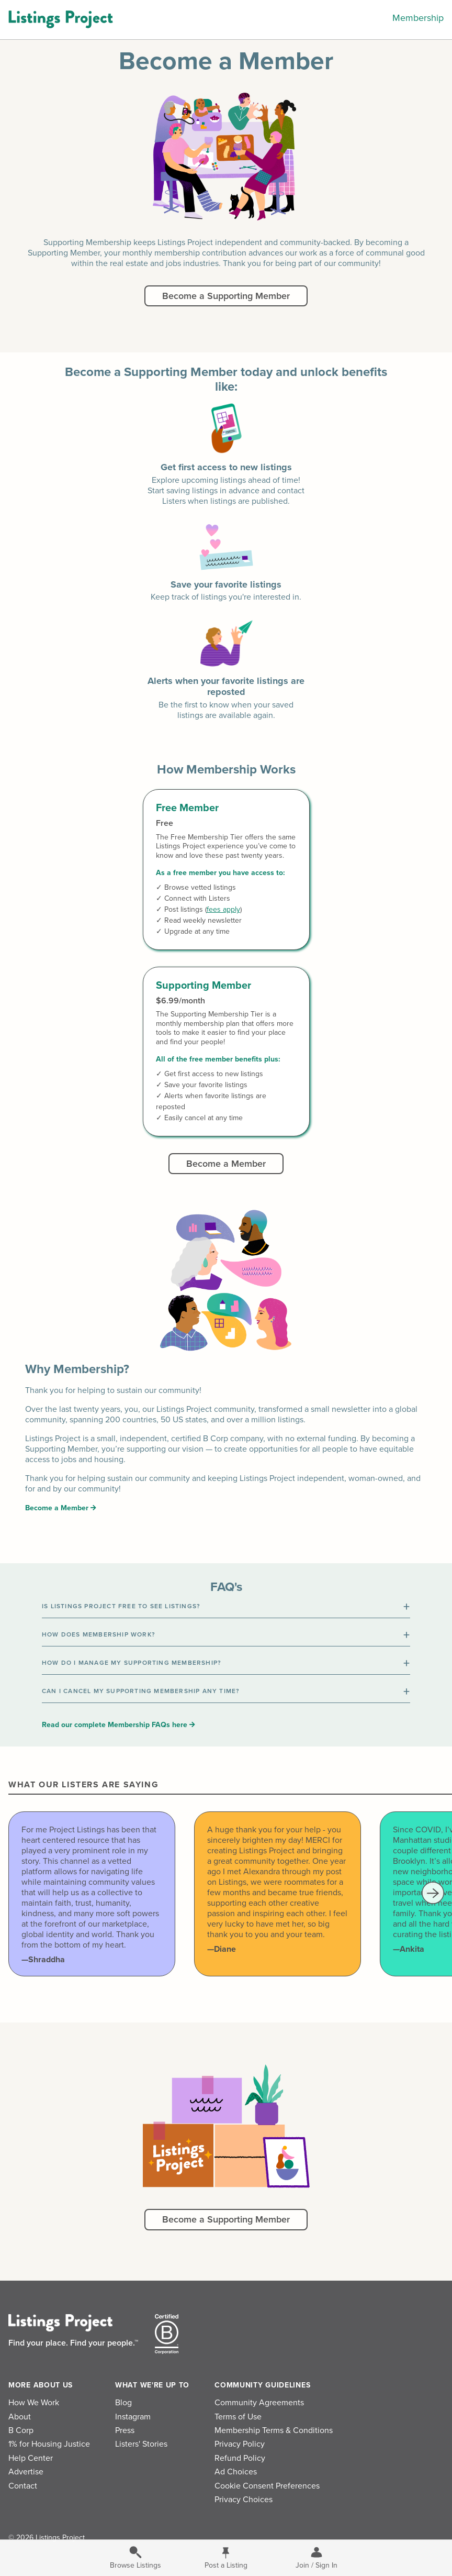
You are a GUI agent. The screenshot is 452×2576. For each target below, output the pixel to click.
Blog (123, 2402)
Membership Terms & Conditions (273, 2430)
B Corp (20, 2430)
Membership (418, 18)
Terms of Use (238, 2417)
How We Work (33, 2402)
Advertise (25, 2472)
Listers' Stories (141, 2444)
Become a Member (226, 1163)
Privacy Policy (239, 2444)
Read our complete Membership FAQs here (118, 1724)
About (19, 2417)
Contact (22, 2486)
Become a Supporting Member (226, 296)
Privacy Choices (243, 2499)
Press (124, 2430)
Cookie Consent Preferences (267, 2486)
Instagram (133, 2417)
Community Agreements (259, 2402)
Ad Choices (235, 2472)
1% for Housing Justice (49, 2444)
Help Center (30, 2458)
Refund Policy (239, 2458)
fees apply (223, 909)
